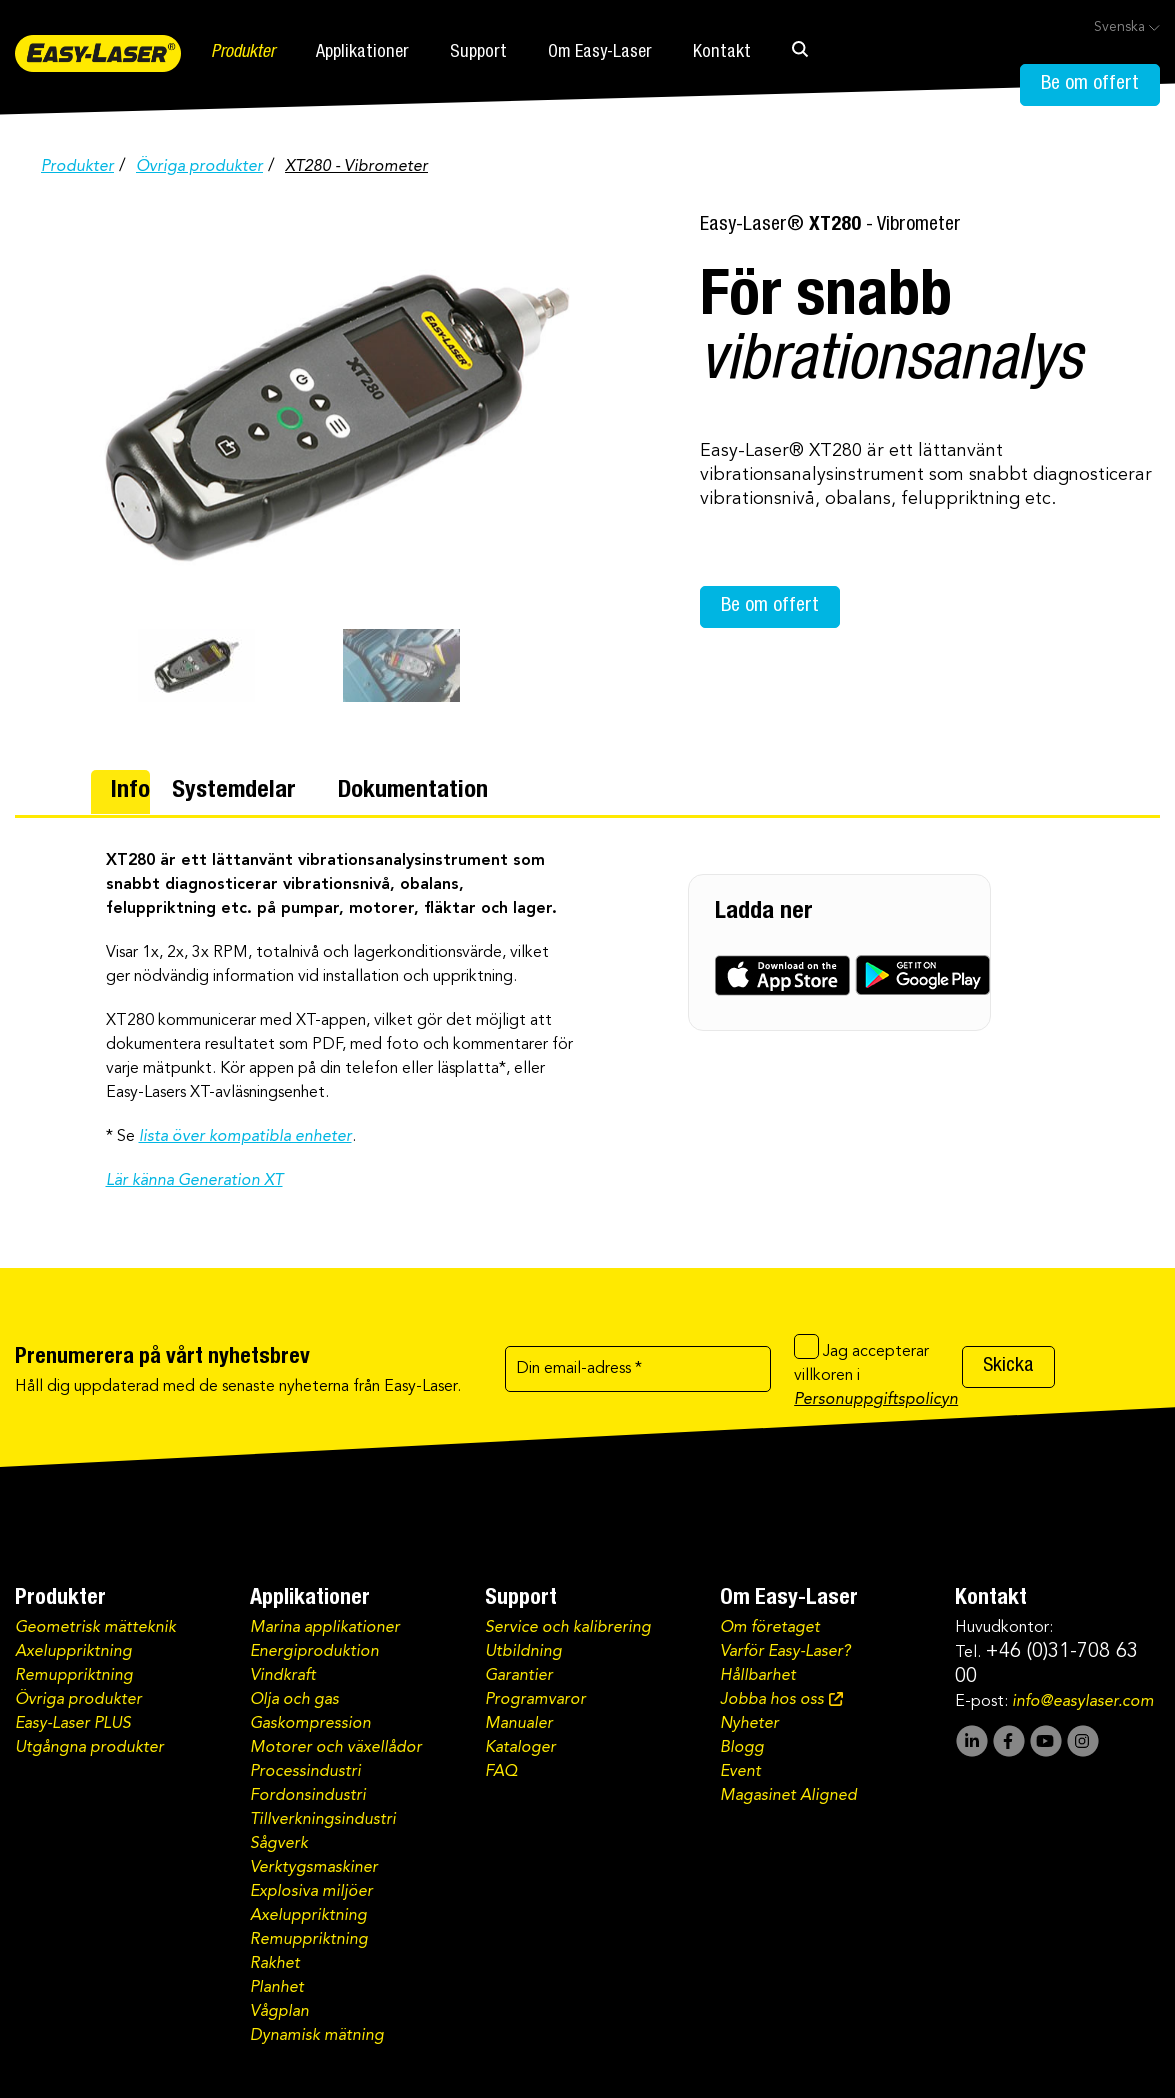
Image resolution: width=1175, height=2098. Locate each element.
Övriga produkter (199, 167)
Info (130, 792)
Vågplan (279, 2012)
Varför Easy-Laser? (785, 1652)
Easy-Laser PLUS (73, 1724)
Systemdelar (234, 792)
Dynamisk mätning (317, 2036)
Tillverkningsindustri (323, 1820)
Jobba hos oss (772, 1700)
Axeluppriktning (73, 1652)
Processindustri (305, 1772)
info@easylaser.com (1083, 1702)
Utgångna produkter (89, 1748)
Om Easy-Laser (600, 53)
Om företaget (770, 1628)
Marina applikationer (325, 1628)
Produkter (243, 53)
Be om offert (1090, 85)
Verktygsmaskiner (314, 1868)
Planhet (277, 1988)
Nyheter (749, 1724)
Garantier (519, 1676)
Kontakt (722, 53)
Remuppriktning (74, 1676)
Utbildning (523, 1652)
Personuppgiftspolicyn (876, 1400)
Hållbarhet (758, 1676)
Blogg (742, 1748)
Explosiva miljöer (311, 1892)
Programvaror (535, 1700)
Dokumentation (413, 792)
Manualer (519, 1724)
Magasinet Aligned (788, 1796)
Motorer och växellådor (336, 1748)
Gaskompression (310, 1724)
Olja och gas (294, 1700)
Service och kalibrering (568, 1628)
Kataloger (520, 1748)
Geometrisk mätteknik (95, 1628)
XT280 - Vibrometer (356, 167)
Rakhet (275, 1964)
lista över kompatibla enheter (245, 1137)
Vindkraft (283, 1676)
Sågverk (279, 1844)
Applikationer (362, 53)
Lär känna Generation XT (194, 1181)
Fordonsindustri (308, 1796)
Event (740, 1772)
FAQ (501, 1772)
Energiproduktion (314, 1652)
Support (478, 53)
